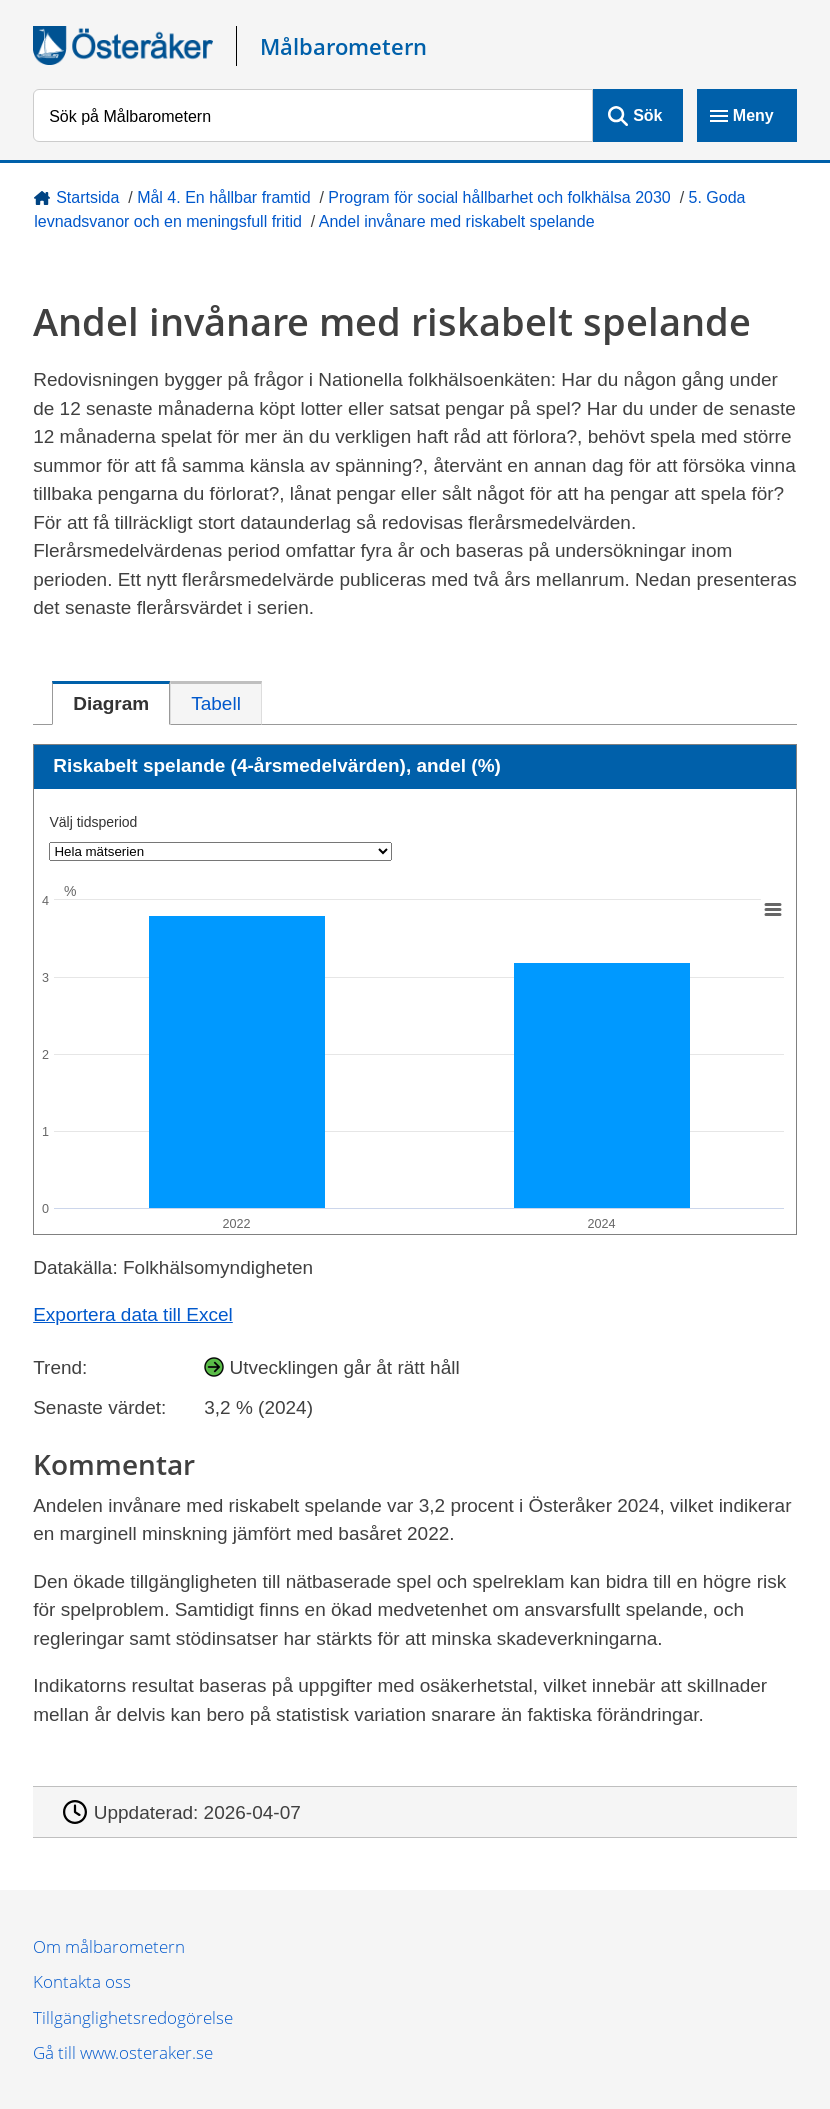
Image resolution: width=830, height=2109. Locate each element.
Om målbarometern (109, 1946)
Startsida (87, 197)
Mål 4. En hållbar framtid (223, 197)
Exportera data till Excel (133, 1314)
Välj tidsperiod (93, 822)
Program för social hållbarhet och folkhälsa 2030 (499, 197)
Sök (647, 115)
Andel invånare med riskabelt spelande (457, 221)
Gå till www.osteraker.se (123, 2052)
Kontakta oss (82, 1981)
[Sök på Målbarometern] (313, 115)
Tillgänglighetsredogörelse (133, 2017)
